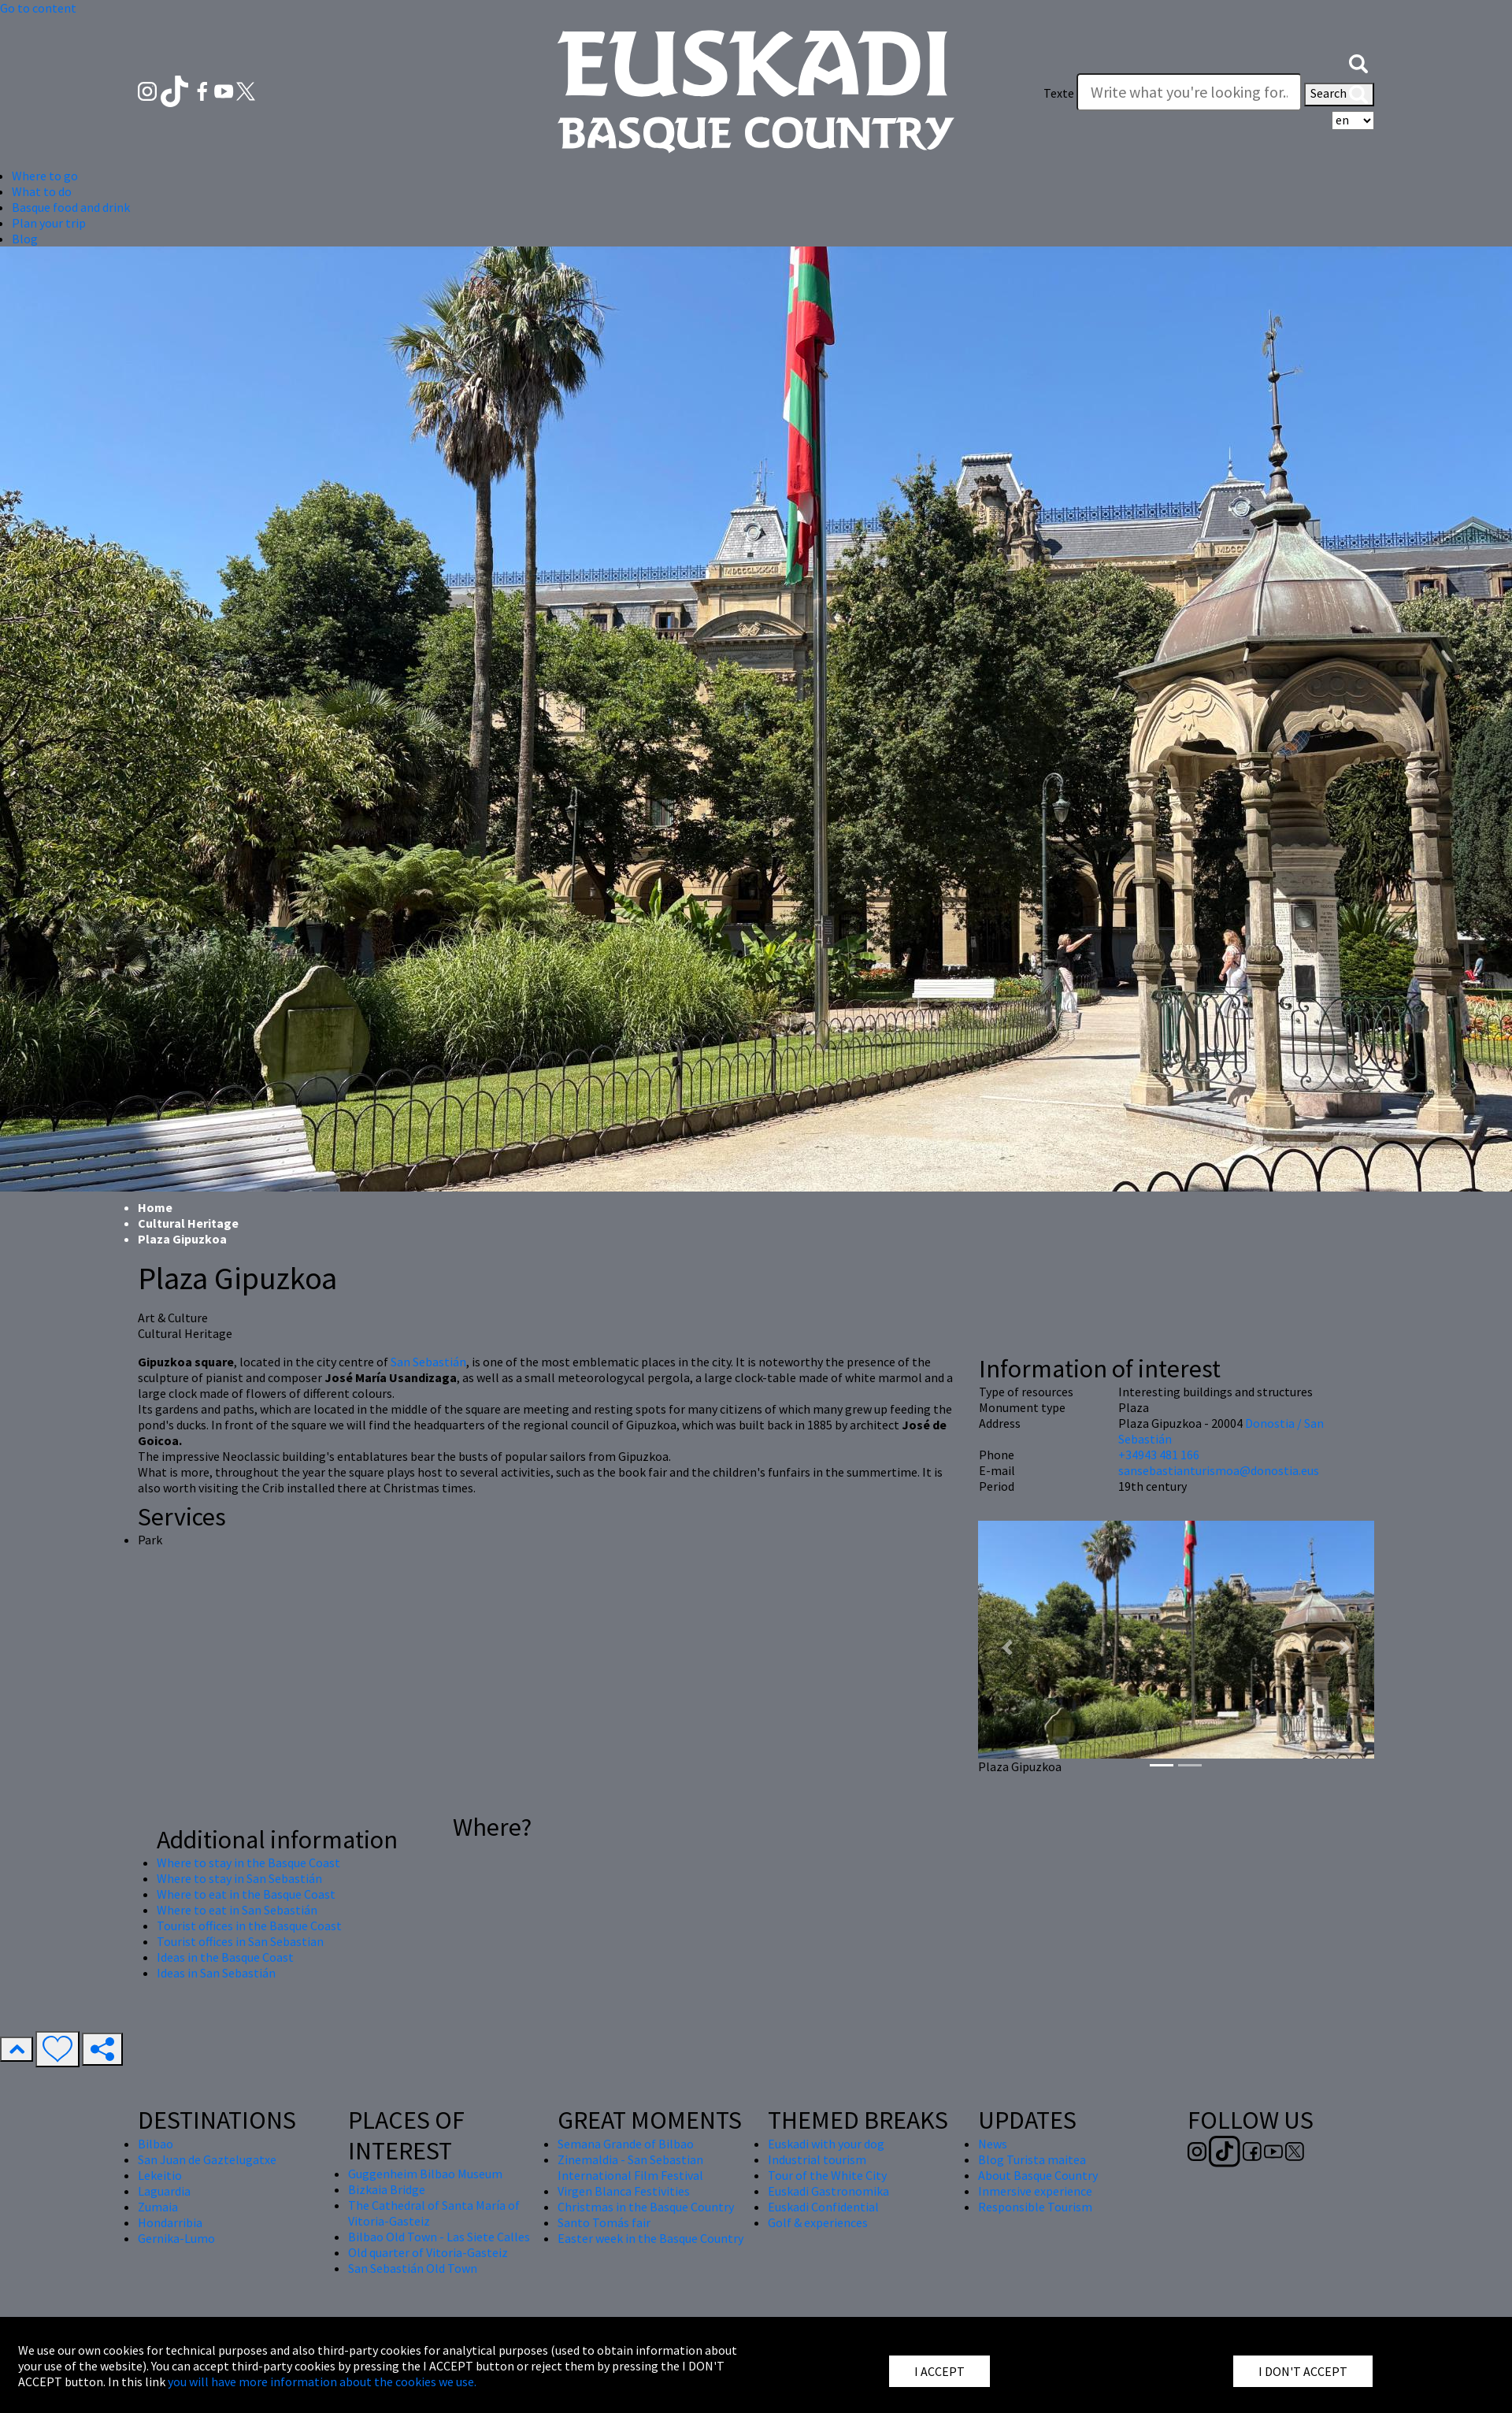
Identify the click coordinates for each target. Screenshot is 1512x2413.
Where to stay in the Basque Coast (248, 1862)
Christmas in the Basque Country (646, 2207)
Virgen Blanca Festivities (624, 2191)
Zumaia (158, 2207)
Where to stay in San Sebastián (239, 1878)
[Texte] (1189, 92)
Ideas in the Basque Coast (225, 1957)
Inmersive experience (1035, 2191)
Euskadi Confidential (823, 2207)
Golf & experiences (818, 2222)
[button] (1358, 61)
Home (155, 1207)
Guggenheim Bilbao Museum (425, 2173)
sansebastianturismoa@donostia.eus (1218, 1470)
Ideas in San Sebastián (216, 1973)
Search (1339, 94)
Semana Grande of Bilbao (626, 2144)
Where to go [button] (45, 175)
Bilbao (155, 2144)
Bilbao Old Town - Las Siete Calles (439, 2236)
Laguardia (164, 2191)
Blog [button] (25, 238)
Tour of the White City (827, 2175)
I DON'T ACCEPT (1302, 2371)
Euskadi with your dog (826, 2144)
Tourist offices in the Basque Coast (249, 1925)
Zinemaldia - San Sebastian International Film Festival (630, 2167)
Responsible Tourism (1035, 2207)
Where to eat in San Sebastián (237, 1910)
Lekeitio (160, 2175)
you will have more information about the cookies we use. (322, 2381)
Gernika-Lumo (176, 2238)
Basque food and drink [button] (71, 207)
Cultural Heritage (188, 1223)
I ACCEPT (939, 2371)
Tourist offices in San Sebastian (240, 1941)
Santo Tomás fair (604, 2222)
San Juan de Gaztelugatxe (207, 2159)
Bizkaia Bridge (386, 2189)
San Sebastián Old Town (412, 2268)
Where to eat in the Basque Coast (246, 1894)
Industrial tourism (817, 2159)
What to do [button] (42, 191)
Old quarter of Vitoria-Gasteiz (428, 2252)
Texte (1058, 93)
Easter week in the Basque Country (650, 2238)
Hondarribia (170, 2222)
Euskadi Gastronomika (828, 2191)
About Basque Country (1038, 2175)
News (992, 2144)
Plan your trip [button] (49, 223)
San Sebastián (428, 1362)
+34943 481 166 (1158, 1454)
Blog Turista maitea (1032, 2159)
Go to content (38, 8)
